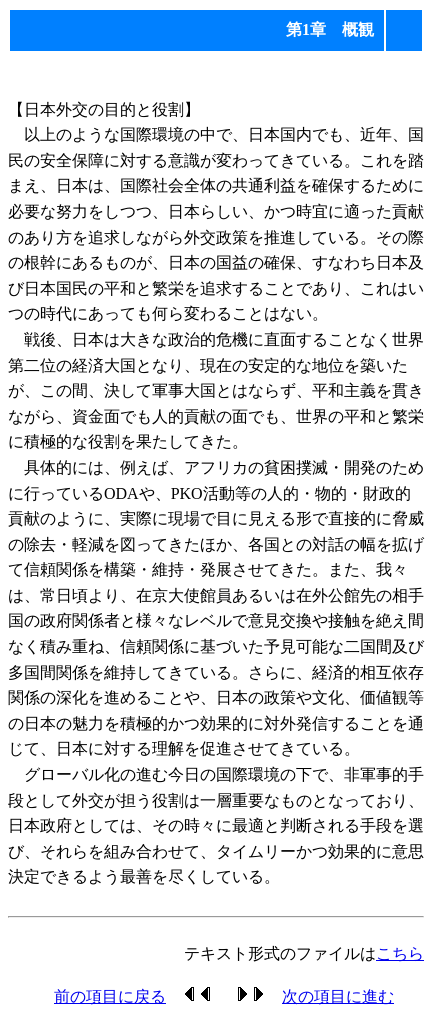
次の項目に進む (338, 996)
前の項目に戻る (110, 996)
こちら (400, 953)
